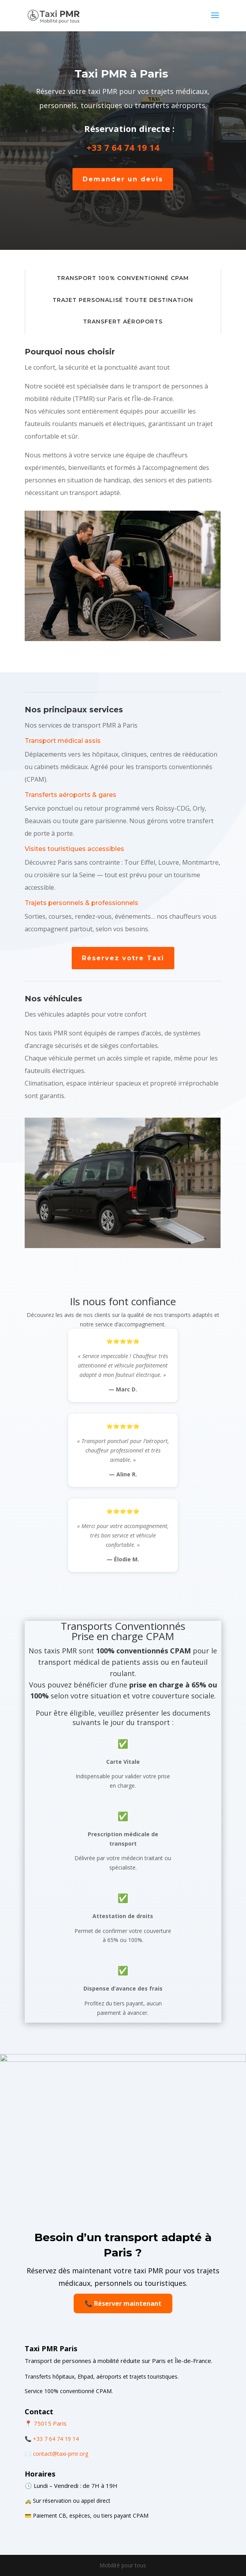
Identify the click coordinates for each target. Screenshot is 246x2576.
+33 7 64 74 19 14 (124, 147)
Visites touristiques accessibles (74, 849)
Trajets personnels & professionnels (81, 903)
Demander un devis (124, 179)
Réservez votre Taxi (123, 958)
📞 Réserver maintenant (123, 2303)
